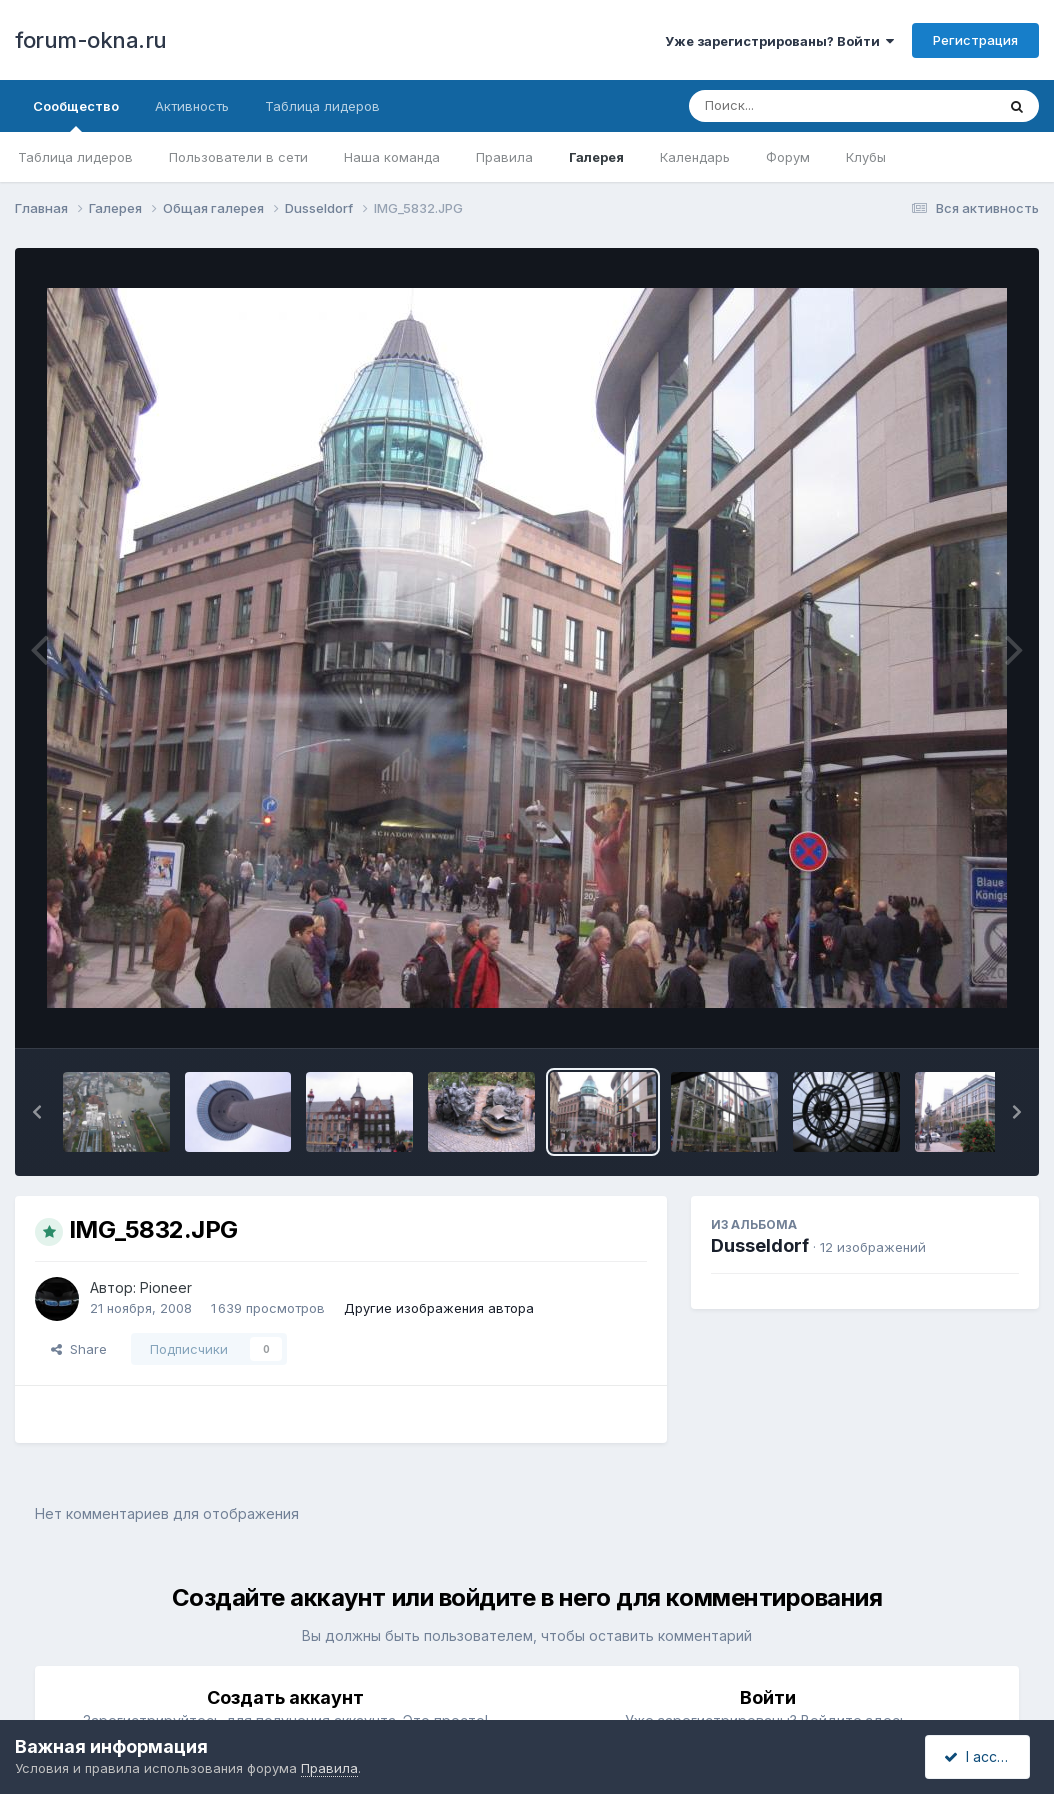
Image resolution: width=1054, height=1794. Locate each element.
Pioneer (166, 1287)
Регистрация (975, 40)
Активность (192, 106)
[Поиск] (804, 106)
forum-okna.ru (91, 40)
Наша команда (392, 157)
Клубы (866, 157)
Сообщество (76, 115)
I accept (980, 1756)
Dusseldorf (760, 1245)
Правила (504, 157)
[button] (37, 1112)
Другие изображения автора (439, 1308)
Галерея (596, 157)
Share (79, 1349)
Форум (788, 157)
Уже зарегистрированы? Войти (779, 41)
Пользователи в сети (238, 157)
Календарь (695, 157)
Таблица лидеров (75, 157)
